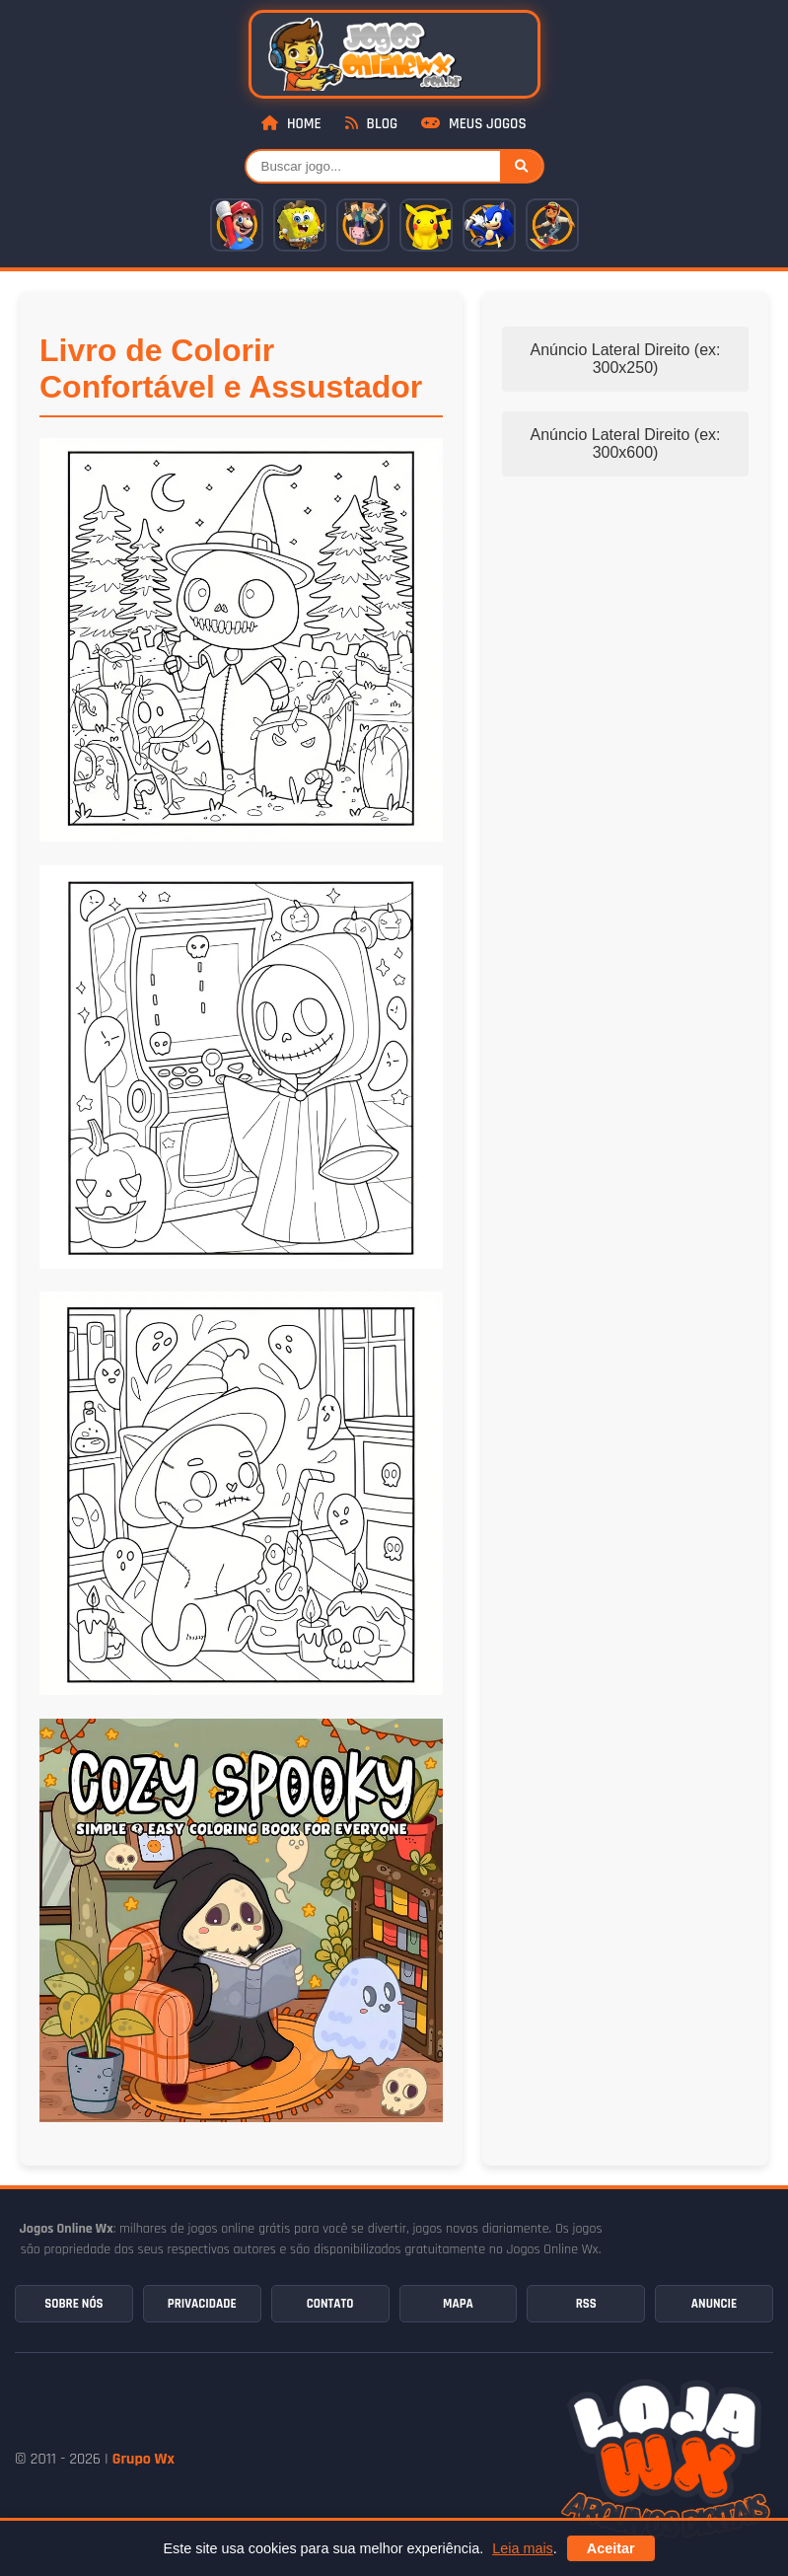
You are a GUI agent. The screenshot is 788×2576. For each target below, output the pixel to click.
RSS (586, 2304)
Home (291, 123)
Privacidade (202, 2304)
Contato (330, 2304)
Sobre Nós (73, 2304)
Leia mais (522, 2548)
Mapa (458, 2304)
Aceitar (611, 2548)
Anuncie (714, 2304)
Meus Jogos (473, 123)
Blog (371, 123)
